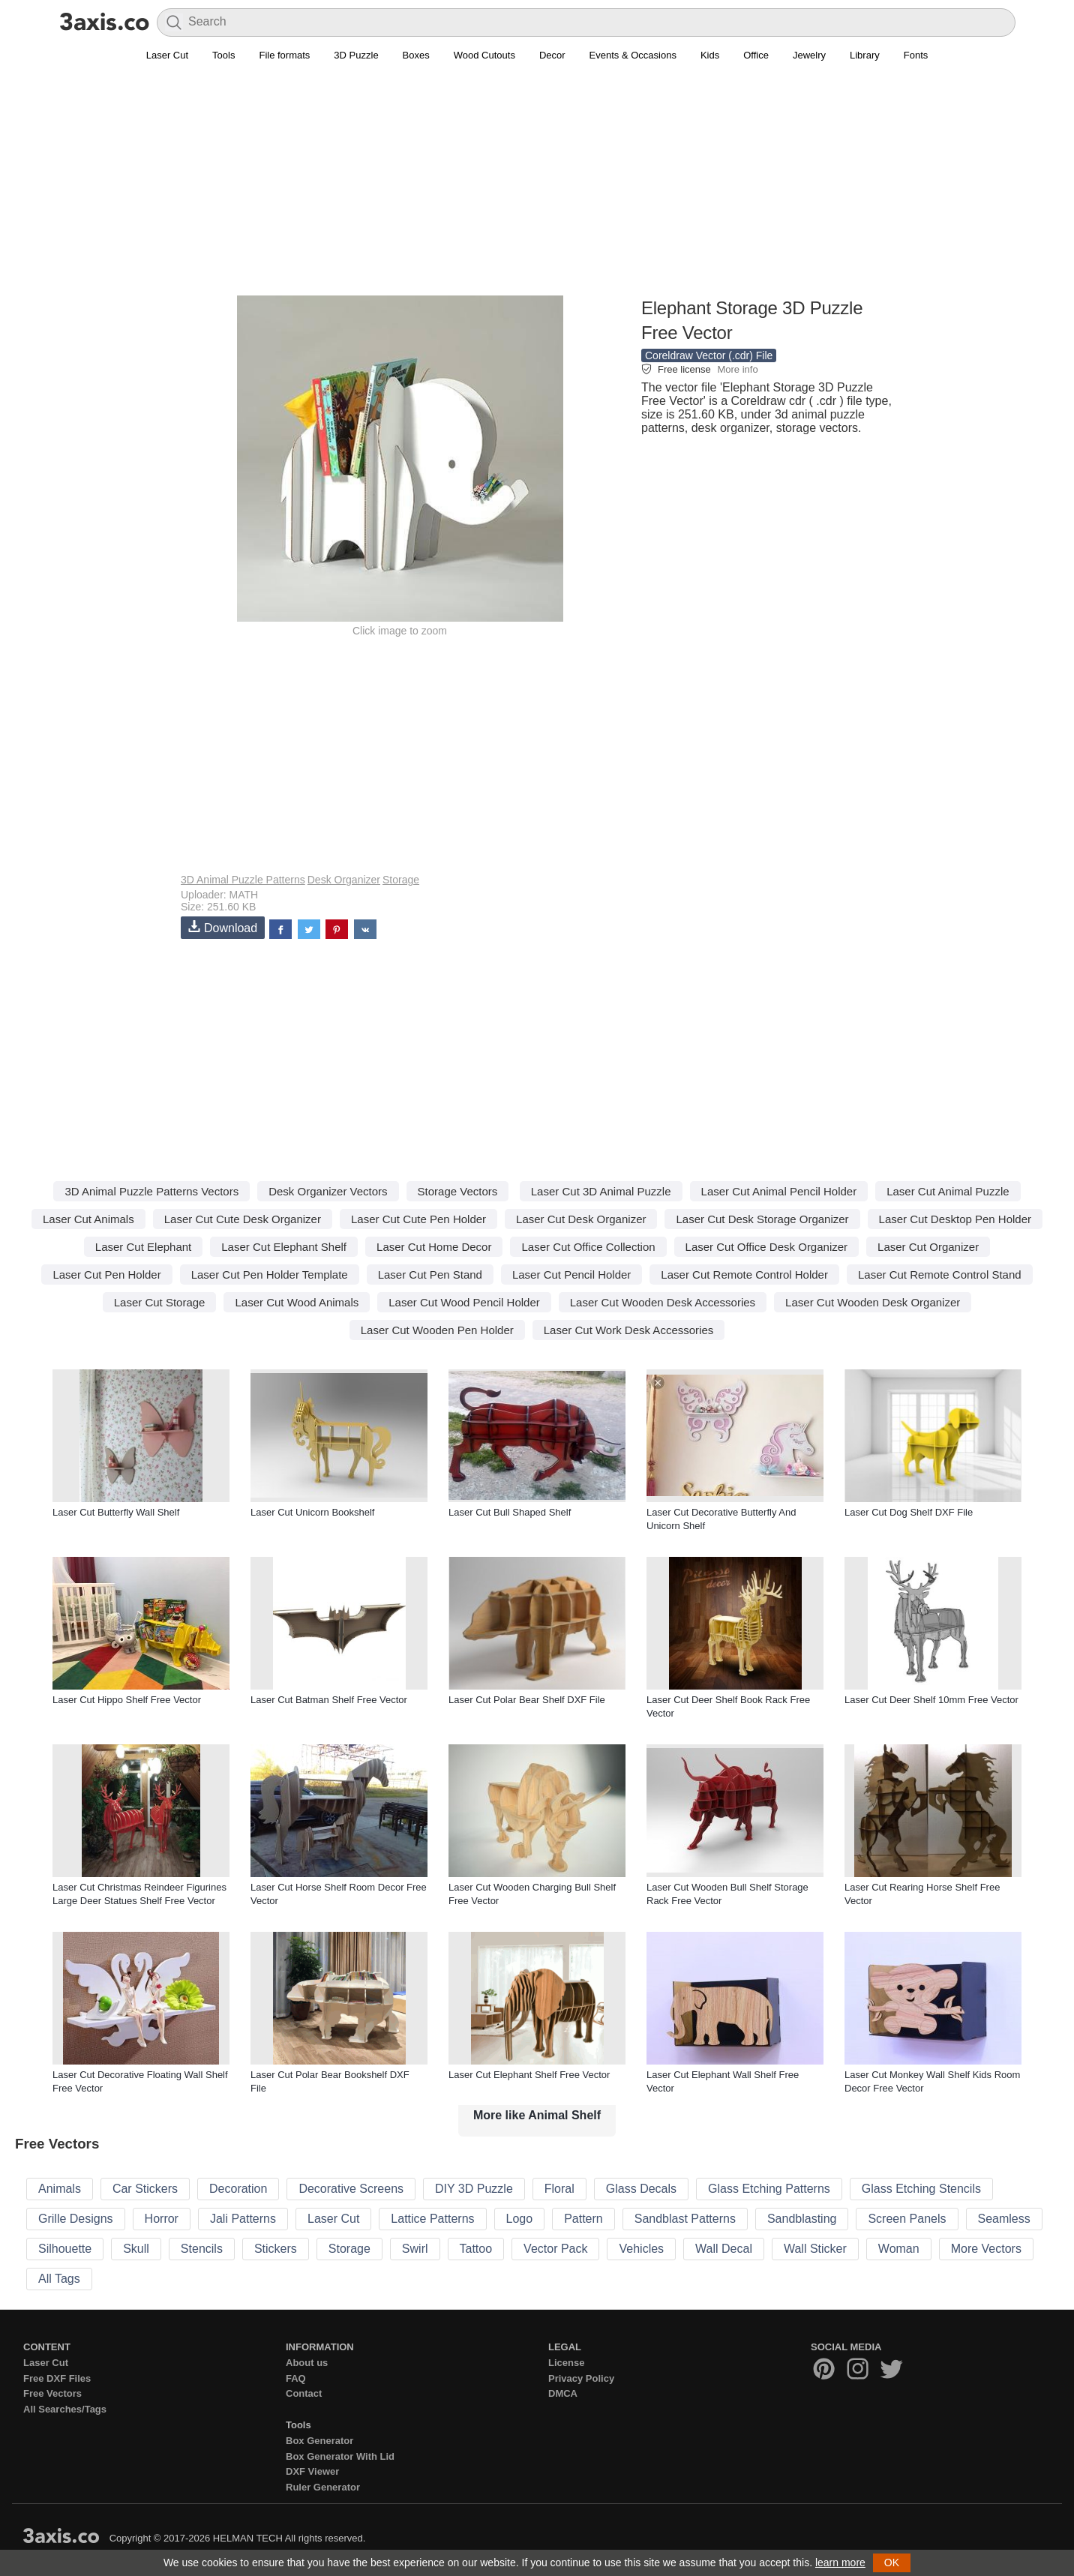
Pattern (583, 2218)
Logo (519, 2218)
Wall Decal (723, 2248)
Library (865, 55)
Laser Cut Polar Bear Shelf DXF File (526, 1699)
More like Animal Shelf (537, 2115)
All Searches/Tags (64, 2409)
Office (756, 55)
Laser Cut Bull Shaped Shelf (509, 1512)
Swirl (415, 2248)
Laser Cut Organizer (928, 1246)
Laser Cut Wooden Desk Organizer (872, 1302)
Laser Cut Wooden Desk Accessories (662, 1302)
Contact (304, 2393)
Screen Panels (907, 2218)
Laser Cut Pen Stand (430, 1274)
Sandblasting (802, 2218)
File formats (284, 55)
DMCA (563, 2393)
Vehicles (641, 2248)
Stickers (275, 2248)
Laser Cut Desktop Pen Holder (955, 1219)
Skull (136, 2248)
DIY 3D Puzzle (474, 2188)
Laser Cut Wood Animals (296, 1302)
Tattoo (476, 2248)
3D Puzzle (356, 55)
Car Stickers (145, 2188)
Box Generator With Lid (340, 2456)
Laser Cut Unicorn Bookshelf (312, 1512)
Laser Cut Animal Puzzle (947, 1191)
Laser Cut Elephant (143, 1246)
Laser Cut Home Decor (433, 1246)
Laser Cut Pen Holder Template (269, 1274)
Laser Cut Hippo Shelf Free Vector (126, 1699)
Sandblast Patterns (685, 2218)
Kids (709, 55)
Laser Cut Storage (160, 1302)
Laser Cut (167, 55)
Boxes (416, 55)
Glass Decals (641, 2188)
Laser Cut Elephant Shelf (283, 1246)
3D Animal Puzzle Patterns (243, 880)
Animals (59, 2188)
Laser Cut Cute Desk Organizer (242, 1219)
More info (737, 369)
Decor (552, 55)
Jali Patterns (243, 2218)
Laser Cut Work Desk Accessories (628, 1330)
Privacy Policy (581, 2378)
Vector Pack (555, 2248)
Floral (559, 2188)
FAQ (296, 2378)
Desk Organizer (344, 880)
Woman (899, 2248)
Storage (400, 880)
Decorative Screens (351, 2188)
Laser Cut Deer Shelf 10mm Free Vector (931, 1699)
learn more (840, 2563)
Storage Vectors (458, 1191)
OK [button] (891, 2563)
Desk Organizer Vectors (327, 1191)
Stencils (202, 2248)
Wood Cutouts (484, 55)
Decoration (238, 2188)
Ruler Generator (323, 2487)
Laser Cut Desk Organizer (581, 1219)
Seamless (1004, 2218)
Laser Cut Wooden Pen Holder (437, 1330)
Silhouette (65, 2248)
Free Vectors (52, 2393)
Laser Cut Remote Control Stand (940, 1274)
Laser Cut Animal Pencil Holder (779, 1191)
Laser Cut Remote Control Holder (744, 1274)
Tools (223, 55)
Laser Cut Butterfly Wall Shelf (115, 1512)
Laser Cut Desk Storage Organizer (762, 1219)
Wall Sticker (815, 2248)
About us (307, 2362)
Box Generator (319, 2440)
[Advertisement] (537, 188)
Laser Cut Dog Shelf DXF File (908, 1512)
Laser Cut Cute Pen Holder (418, 1219)
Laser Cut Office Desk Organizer (767, 1246)
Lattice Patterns (432, 2218)
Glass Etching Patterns (769, 2188)
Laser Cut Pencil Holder (571, 1274)
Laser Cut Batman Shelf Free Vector (328, 1699)
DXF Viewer (312, 2471)
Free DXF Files (57, 2378)
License (566, 2362)
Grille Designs (75, 2218)
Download (222, 927)
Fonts (916, 55)
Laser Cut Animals (88, 1219)
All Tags (59, 2278)
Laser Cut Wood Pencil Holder (464, 1302)
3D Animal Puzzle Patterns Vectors (151, 1191)
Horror (161, 2218)
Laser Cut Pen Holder (106, 1274)
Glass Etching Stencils (921, 2188)
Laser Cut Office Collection (588, 1246)
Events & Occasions (633, 55)
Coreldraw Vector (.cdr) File (708, 355)
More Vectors (986, 2248)
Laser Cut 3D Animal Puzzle (601, 1191)
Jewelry (809, 55)
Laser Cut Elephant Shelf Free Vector (529, 2074)
